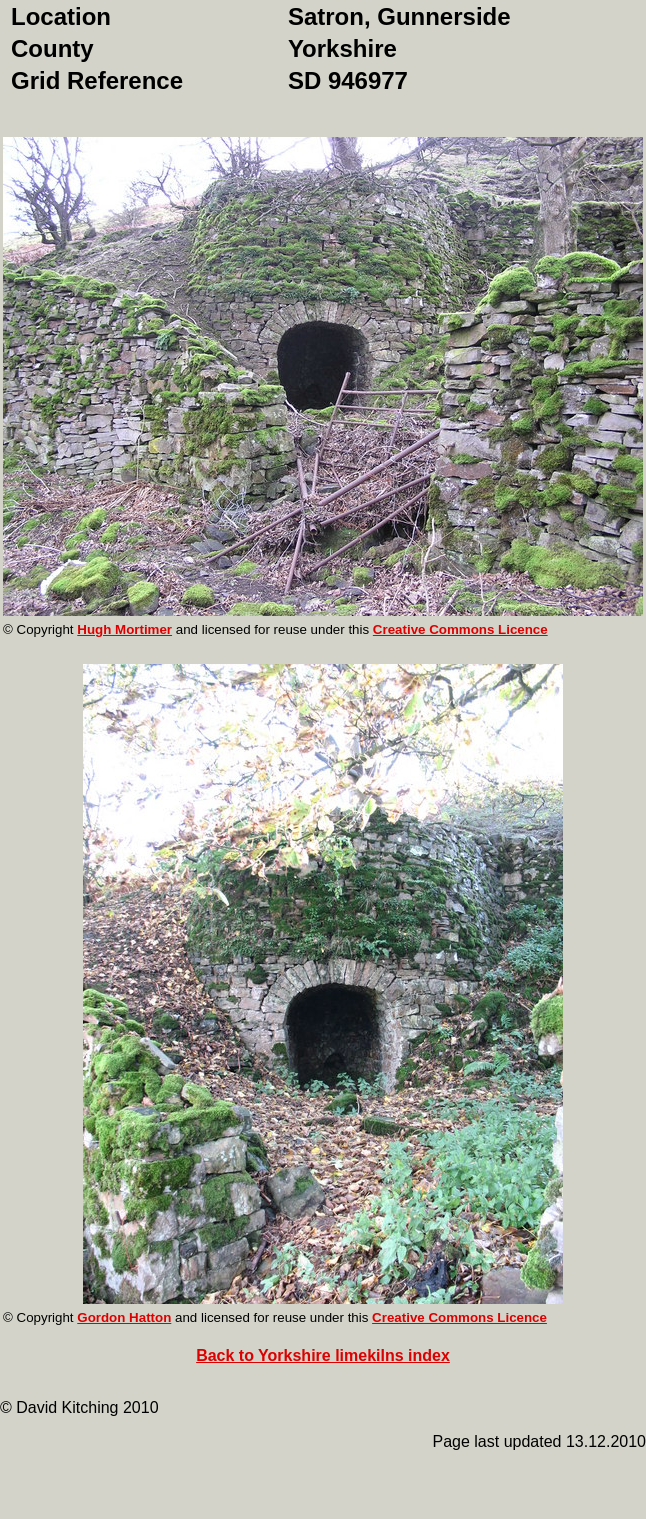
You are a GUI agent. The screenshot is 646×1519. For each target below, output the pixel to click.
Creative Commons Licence (460, 629)
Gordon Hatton (124, 1317)
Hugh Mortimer (124, 629)
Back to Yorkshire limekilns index (323, 1355)
